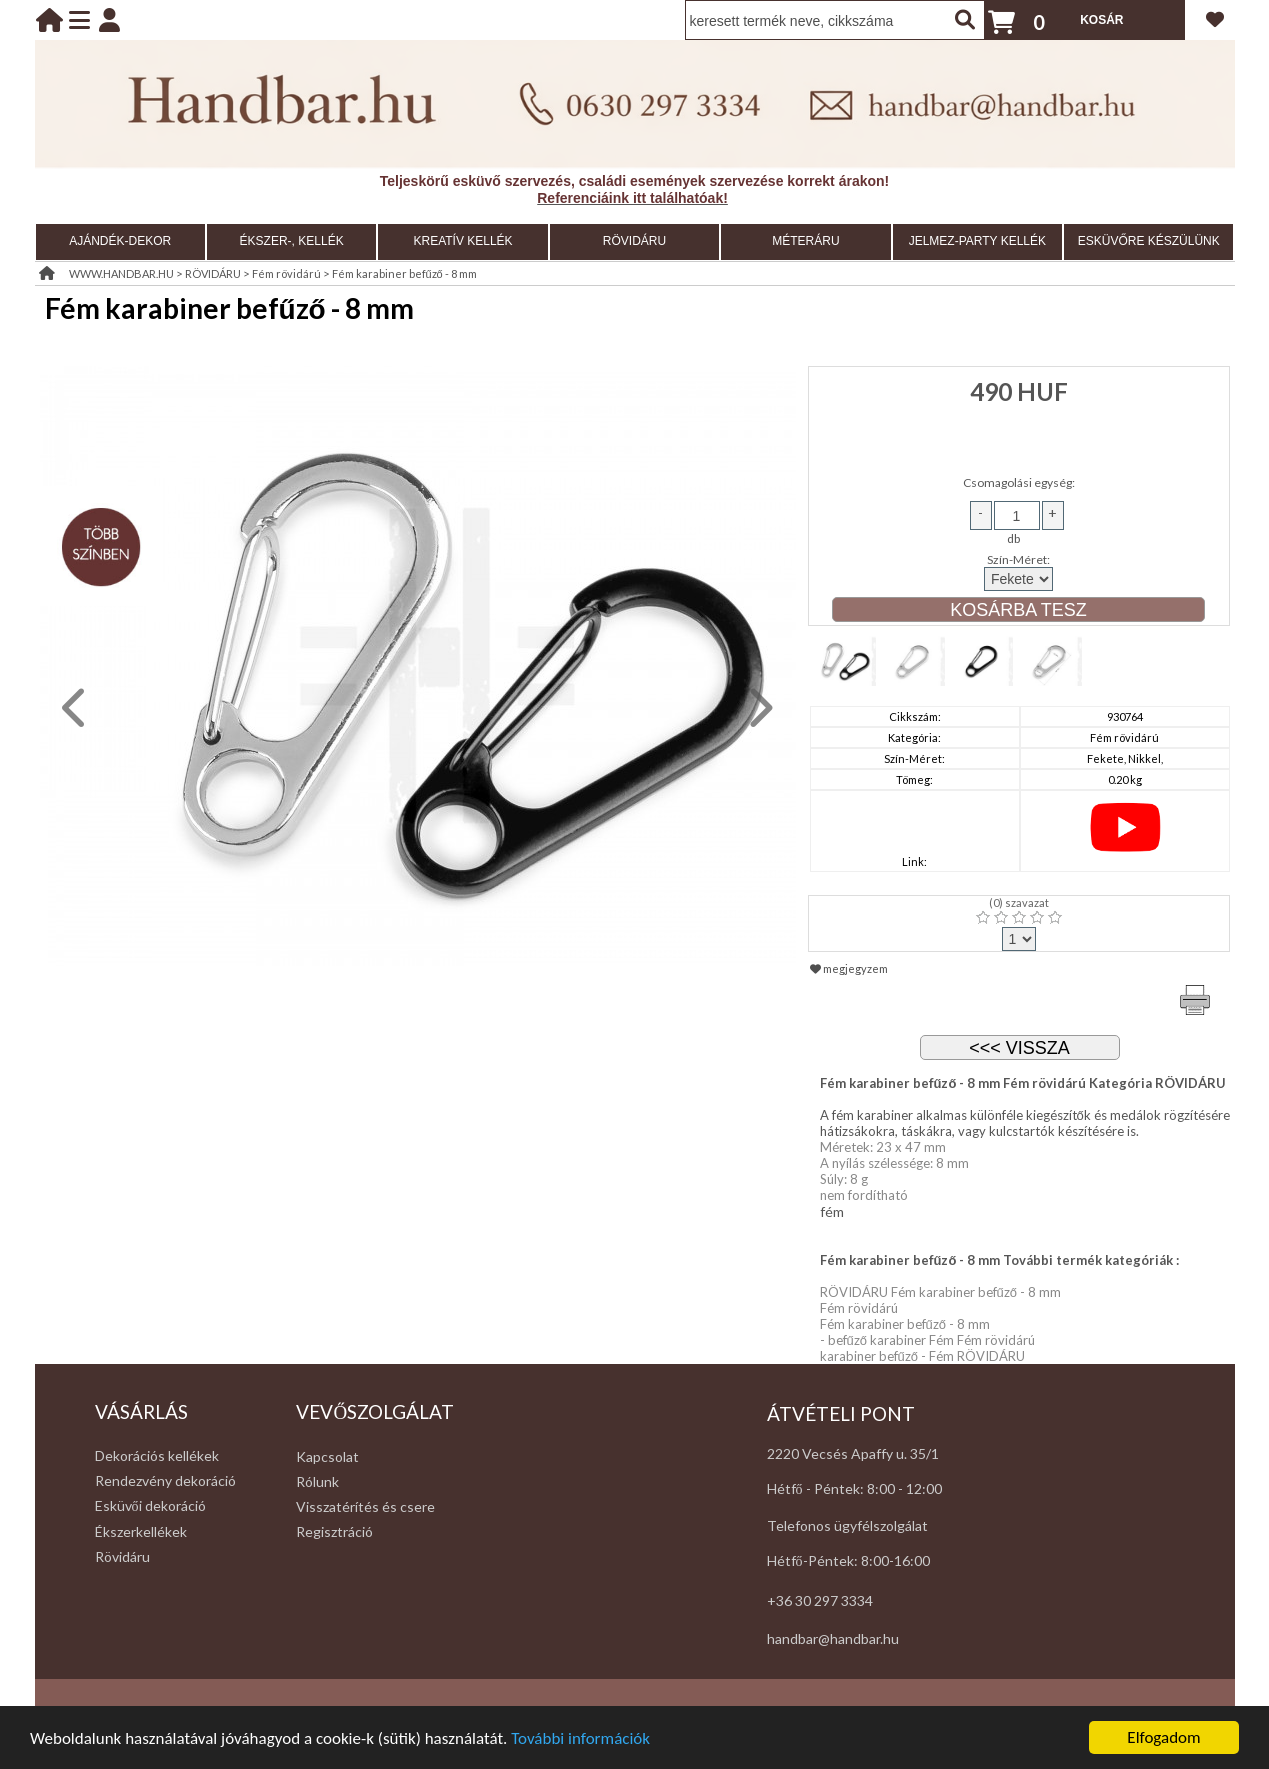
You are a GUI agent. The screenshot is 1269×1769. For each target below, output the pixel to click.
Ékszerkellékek (141, 1531)
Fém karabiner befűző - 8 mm (404, 273)
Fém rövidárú (286, 273)
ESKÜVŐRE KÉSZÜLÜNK (1149, 241)
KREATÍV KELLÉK (462, 241)
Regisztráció (334, 1531)
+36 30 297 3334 (820, 1600)
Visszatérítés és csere (365, 1506)
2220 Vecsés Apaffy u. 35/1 (853, 1453)
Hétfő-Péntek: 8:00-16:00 (848, 1560)
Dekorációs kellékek (157, 1455)
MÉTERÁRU (805, 241)
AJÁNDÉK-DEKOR (120, 241)
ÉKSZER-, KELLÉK (292, 241)
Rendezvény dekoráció (165, 1480)
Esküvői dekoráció (150, 1505)
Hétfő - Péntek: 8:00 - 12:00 (854, 1488)
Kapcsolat (327, 1456)
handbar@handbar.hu (833, 1638)
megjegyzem (849, 968)
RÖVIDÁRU (634, 241)
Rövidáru (122, 1556)
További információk (580, 1749)
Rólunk (317, 1481)
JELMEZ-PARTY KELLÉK (977, 241)
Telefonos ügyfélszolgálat (847, 1525)
